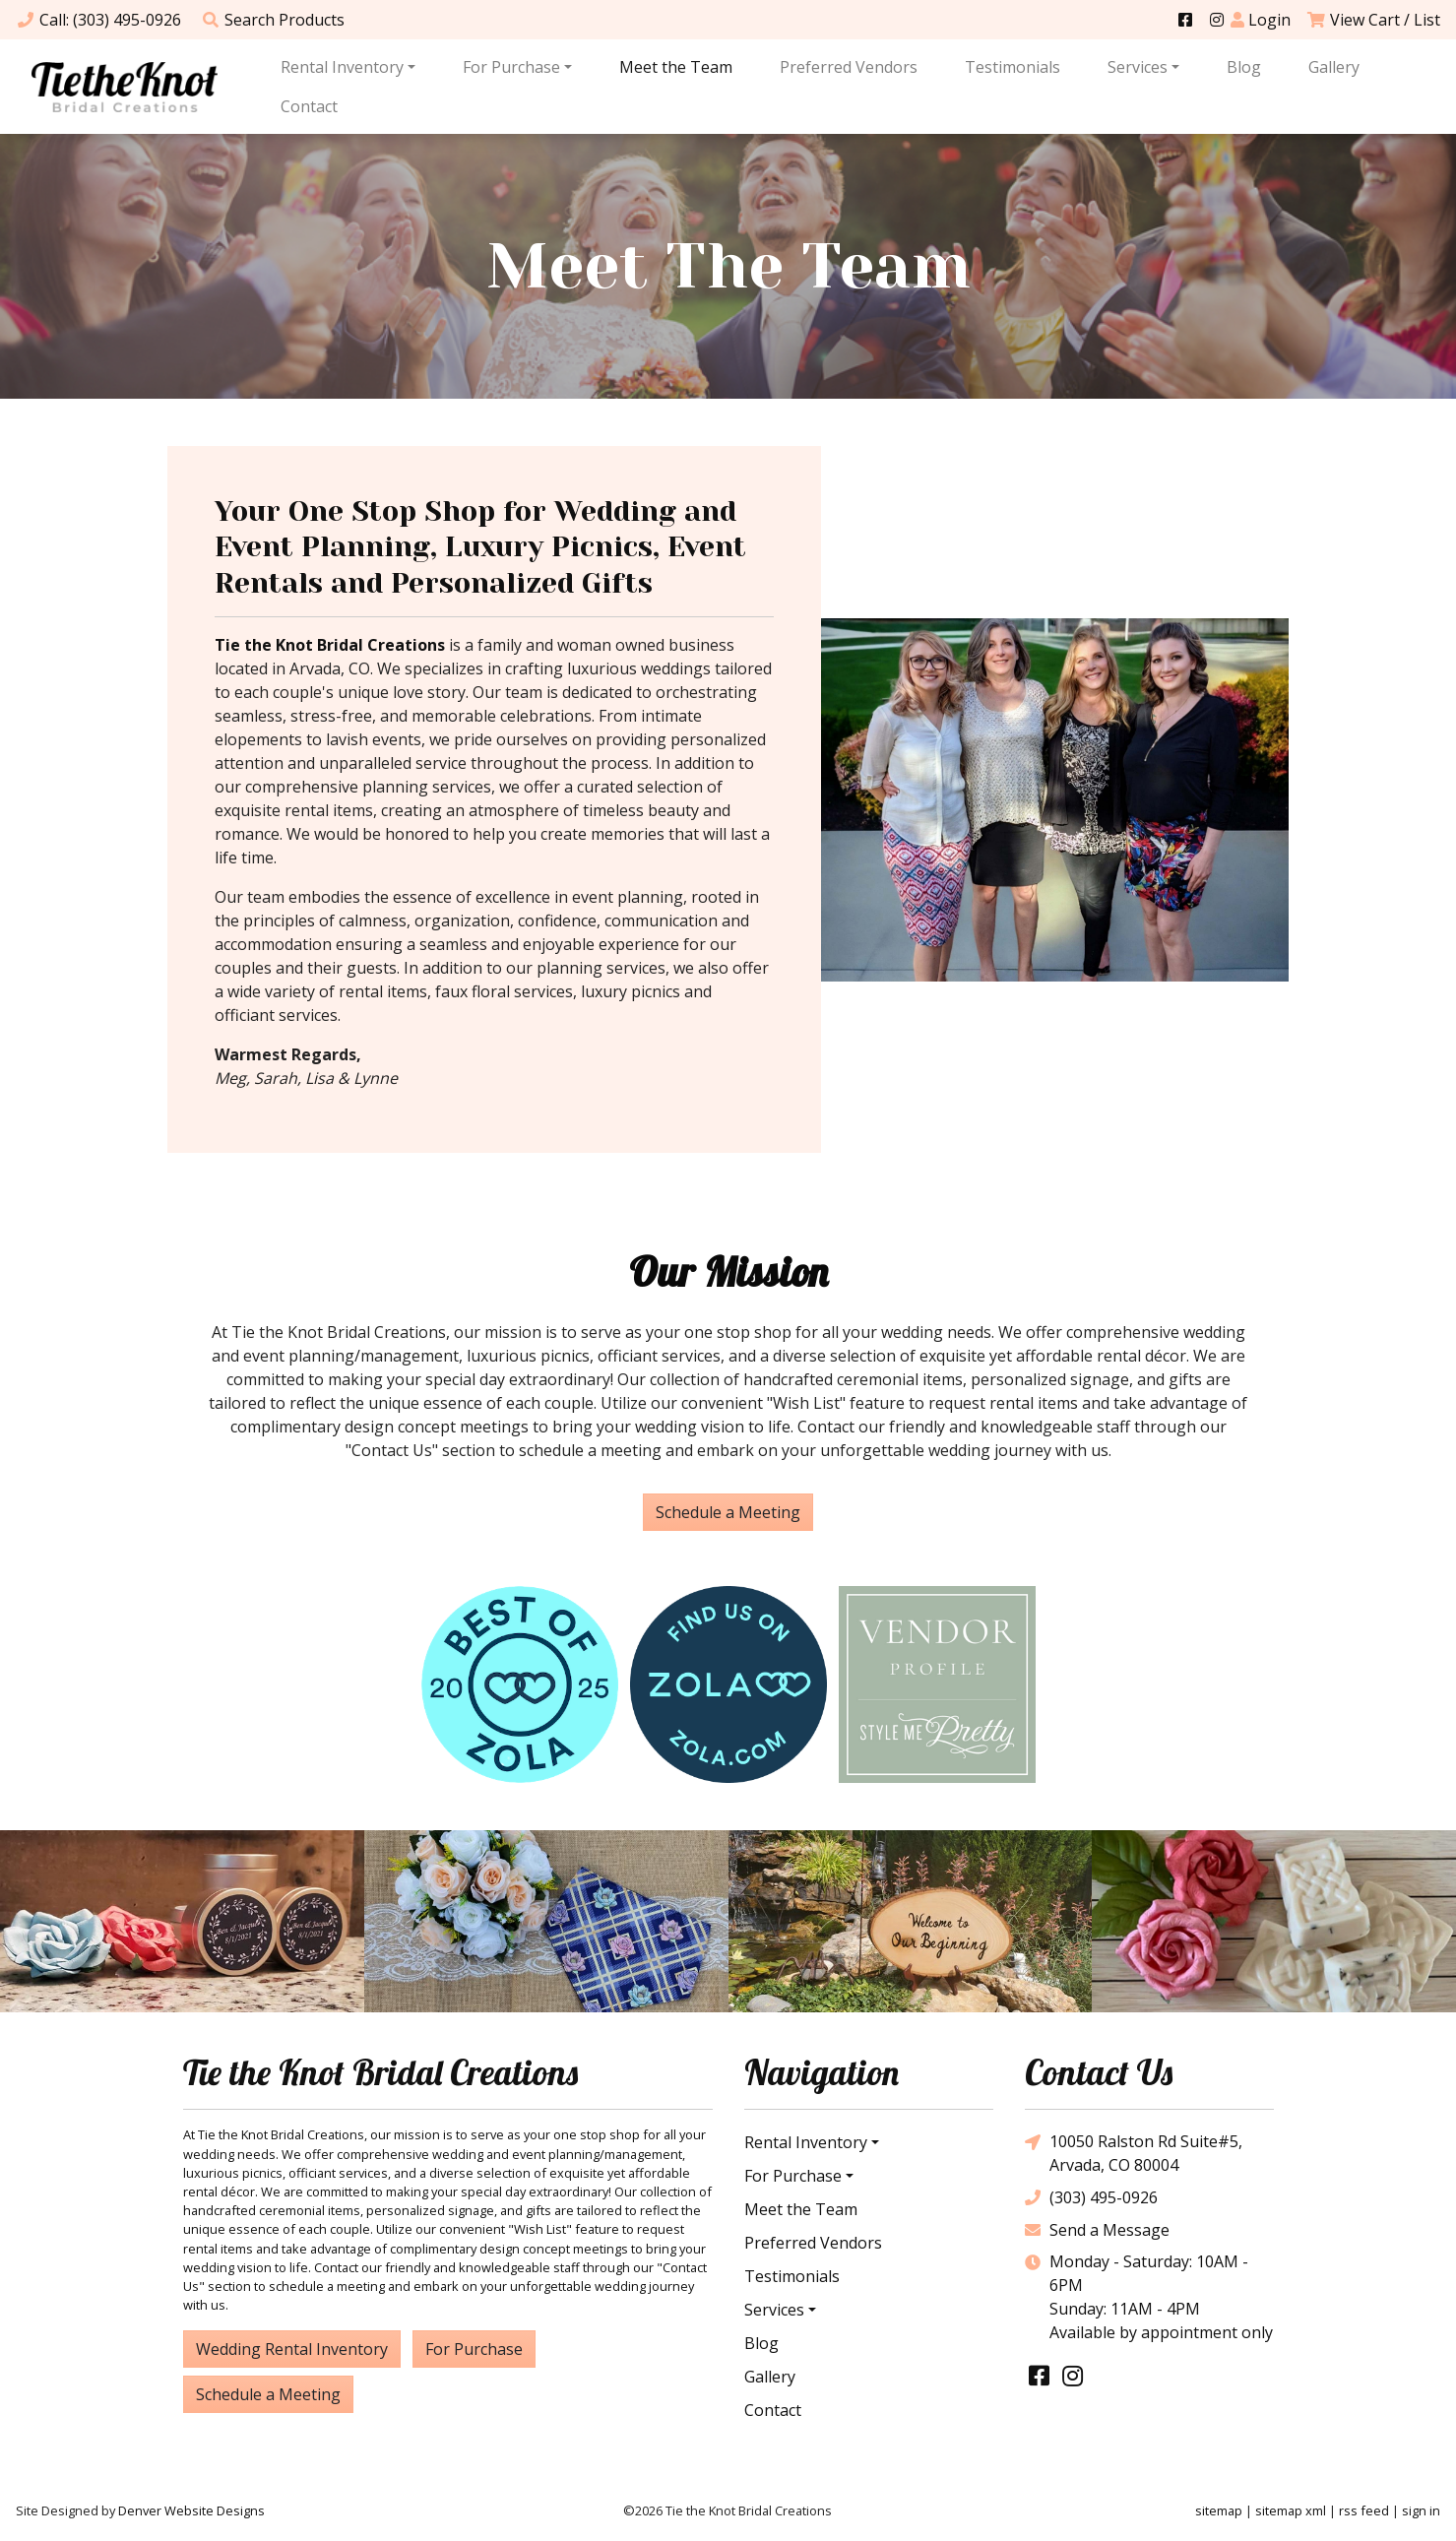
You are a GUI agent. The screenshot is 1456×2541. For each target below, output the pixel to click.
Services (1138, 67)
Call (98, 20)
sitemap (1218, 2510)
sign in (1421, 2510)
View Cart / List (1373, 20)
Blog (1244, 67)
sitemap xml (1290, 2510)
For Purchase (511, 67)
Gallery (1334, 67)
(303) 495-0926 (1091, 2197)
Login (1261, 20)
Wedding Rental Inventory (292, 2349)
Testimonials (1012, 67)
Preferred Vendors (849, 67)
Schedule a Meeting (728, 1512)
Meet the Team (675, 67)
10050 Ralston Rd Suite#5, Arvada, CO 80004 (1133, 2152)
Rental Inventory (342, 67)
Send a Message (1097, 2229)
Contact (309, 106)
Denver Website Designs (191, 2510)
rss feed (1364, 2510)
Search (273, 20)
